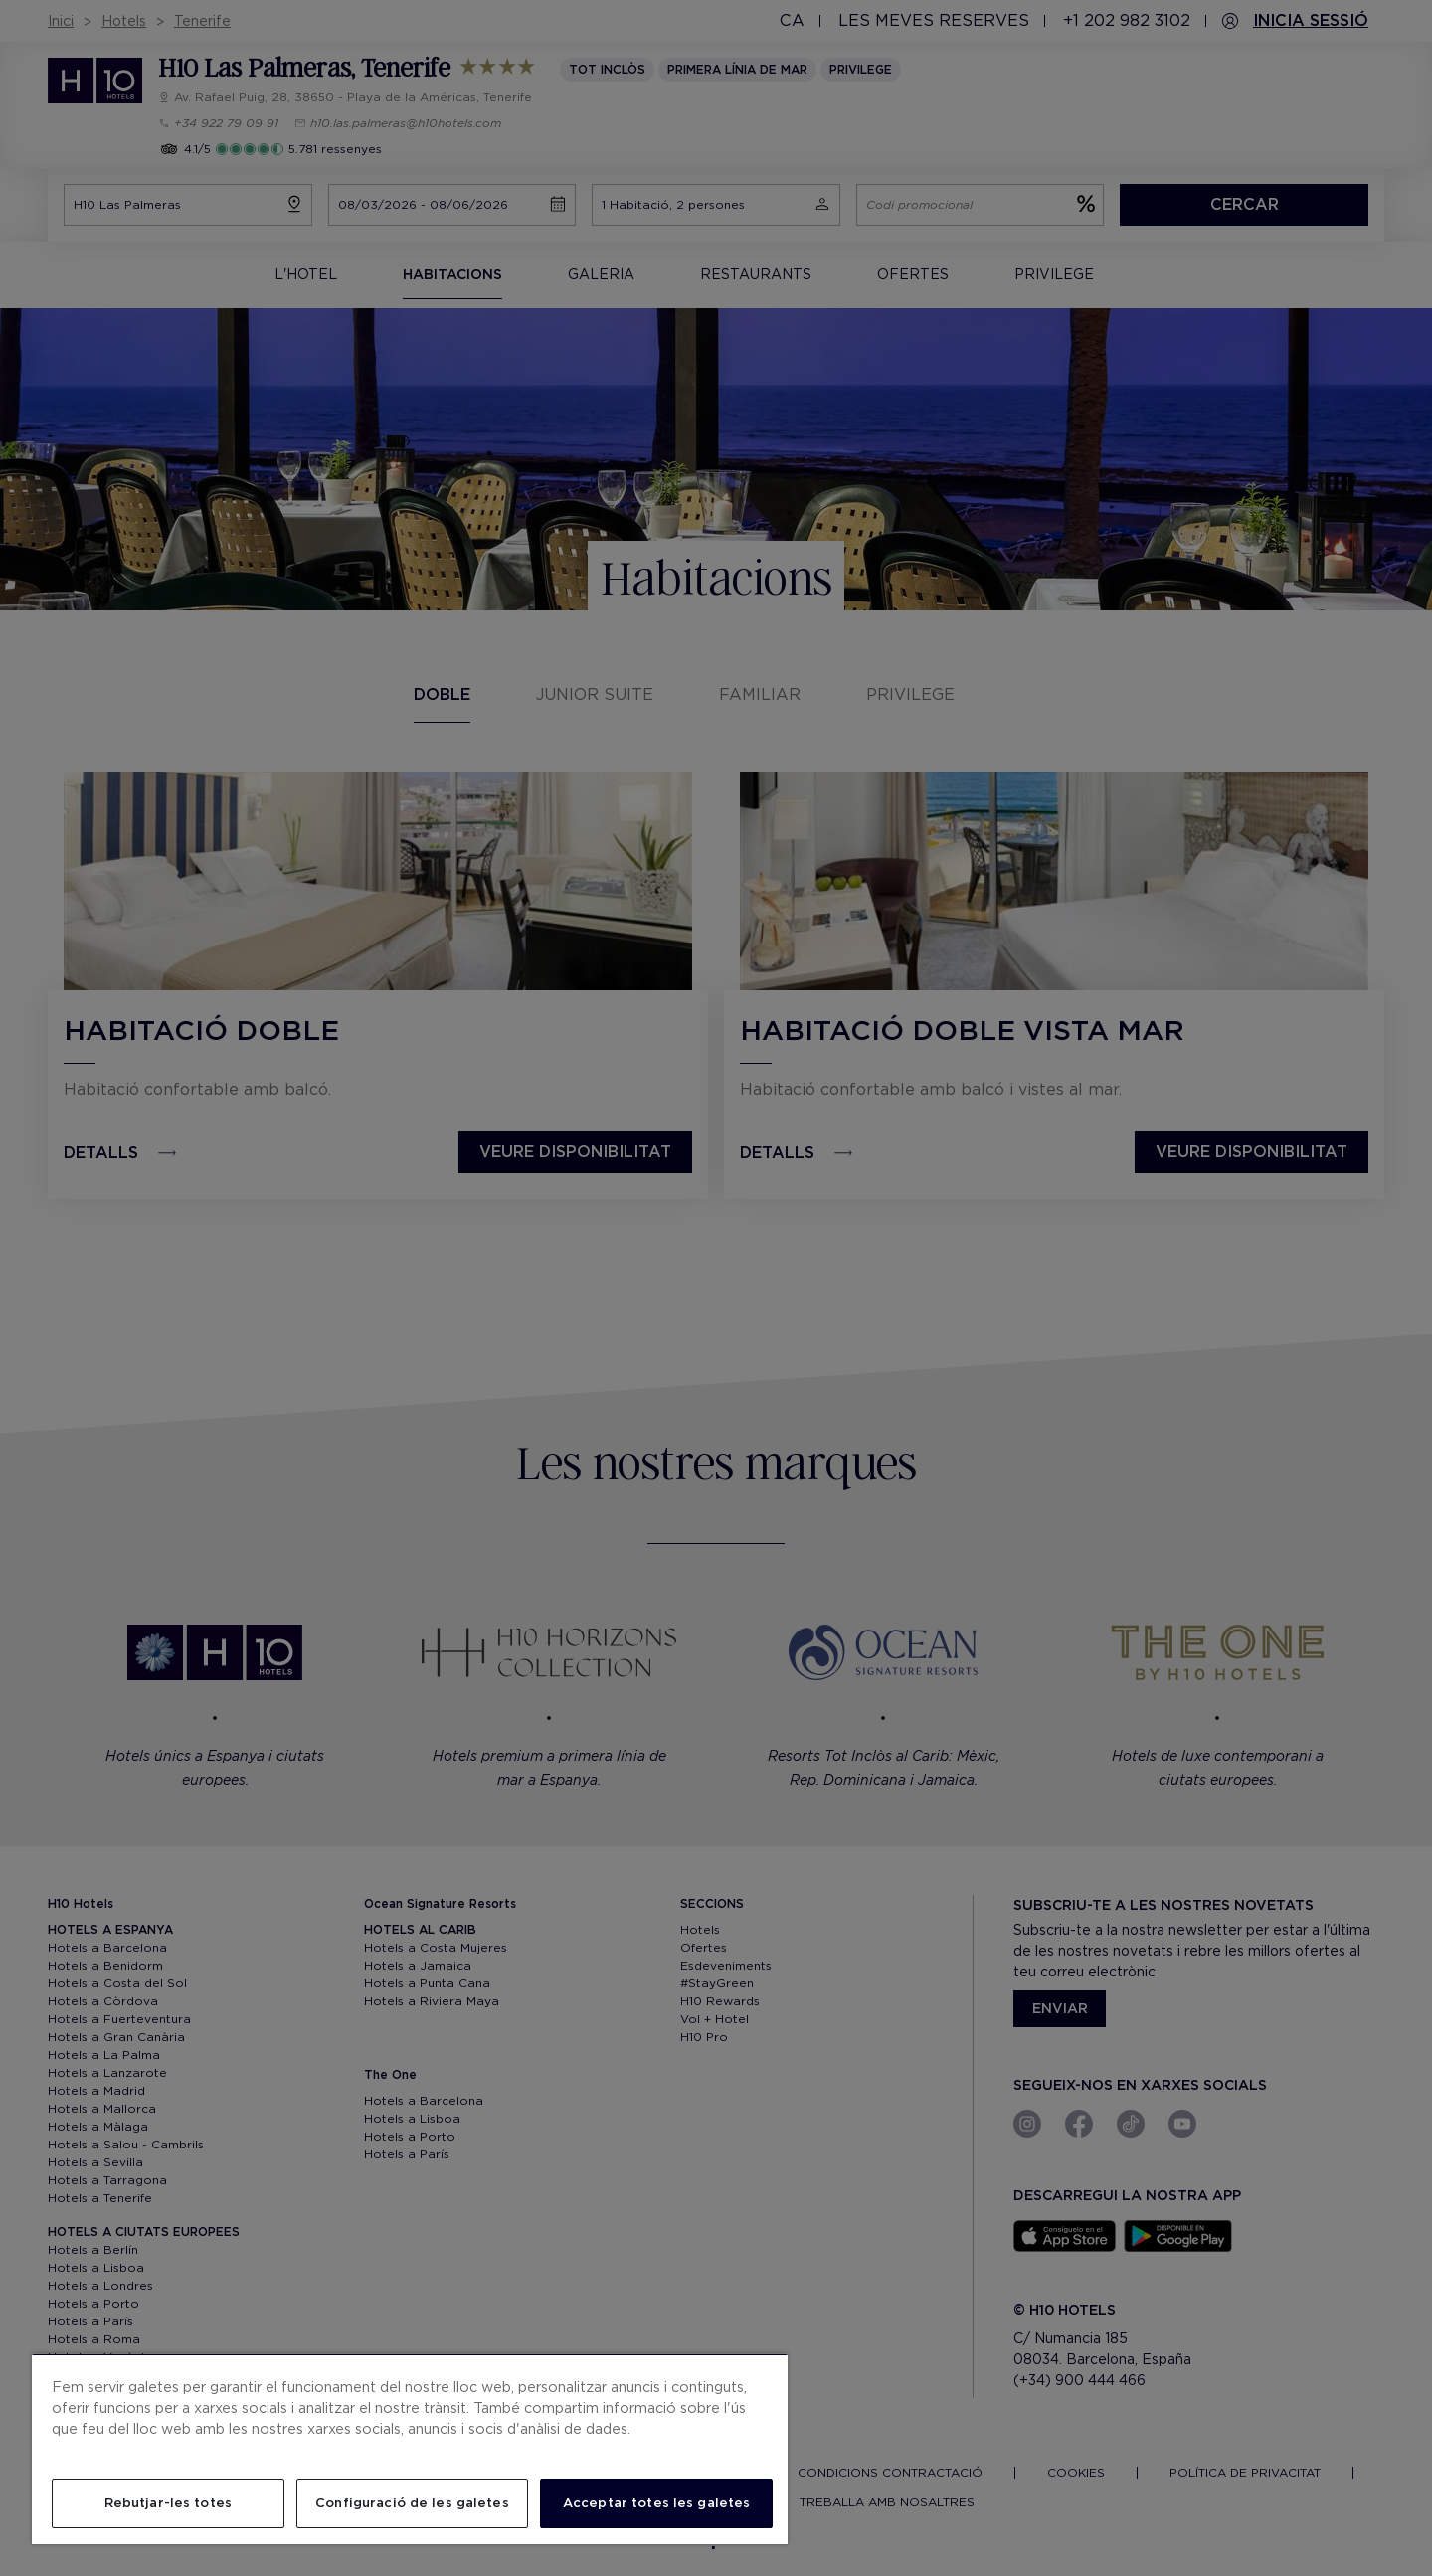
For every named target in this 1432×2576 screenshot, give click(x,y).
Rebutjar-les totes (168, 2502)
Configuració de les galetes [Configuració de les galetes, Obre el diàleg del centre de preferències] (412, 2502)
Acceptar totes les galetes (656, 2502)
